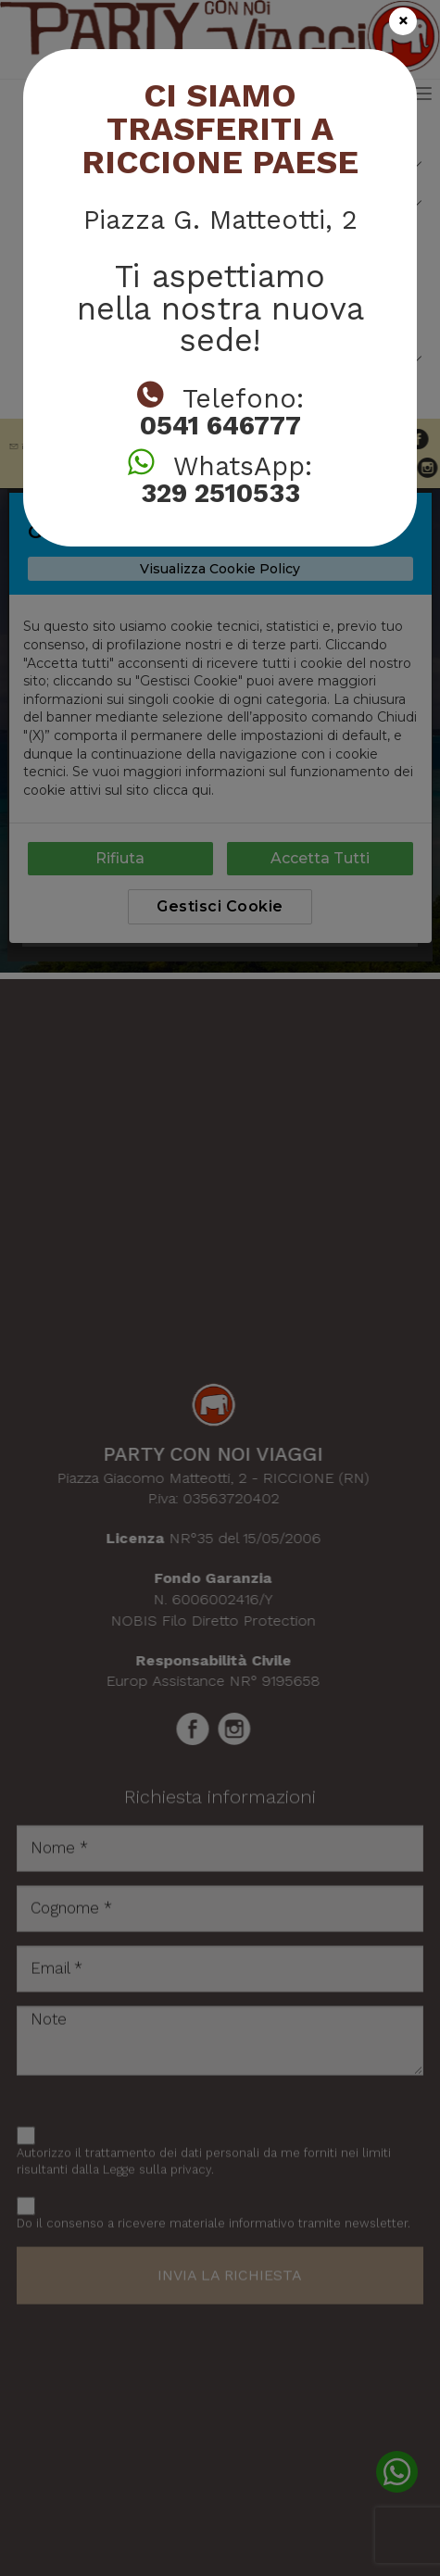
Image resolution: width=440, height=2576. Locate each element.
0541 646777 (220, 425)
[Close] (403, 21)
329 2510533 (220, 493)
